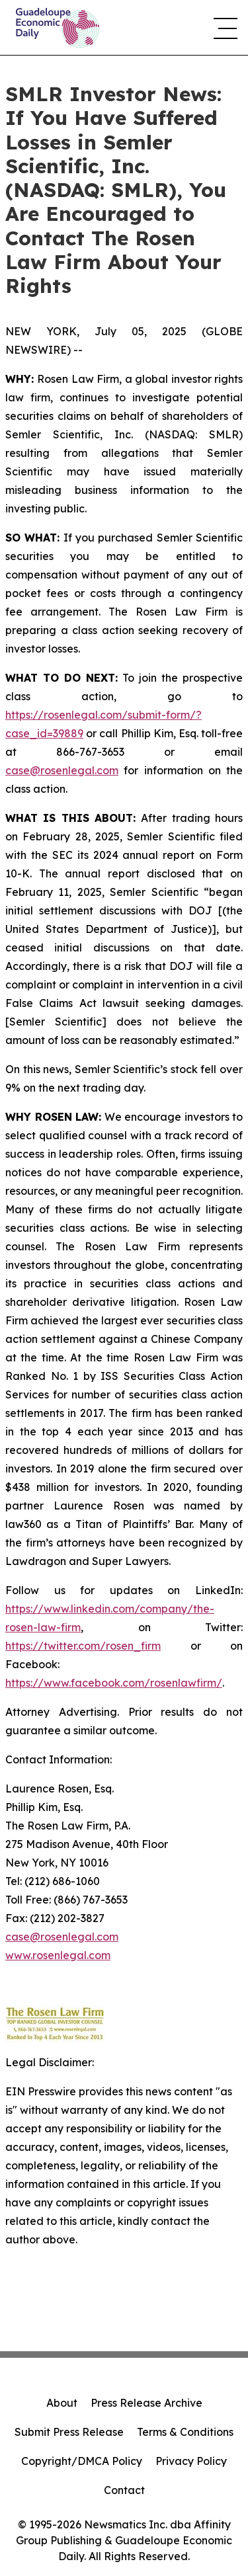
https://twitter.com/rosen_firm (83, 1645)
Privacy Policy (191, 2461)
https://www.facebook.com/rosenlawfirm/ (113, 1682)
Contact (124, 2490)
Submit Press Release (69, 2431)
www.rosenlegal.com (57, 1955)
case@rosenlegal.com (61, 770)
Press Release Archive (146, 2402)
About (61, 2402)
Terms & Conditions (185, 2431)
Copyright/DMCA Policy (81, 2461)
